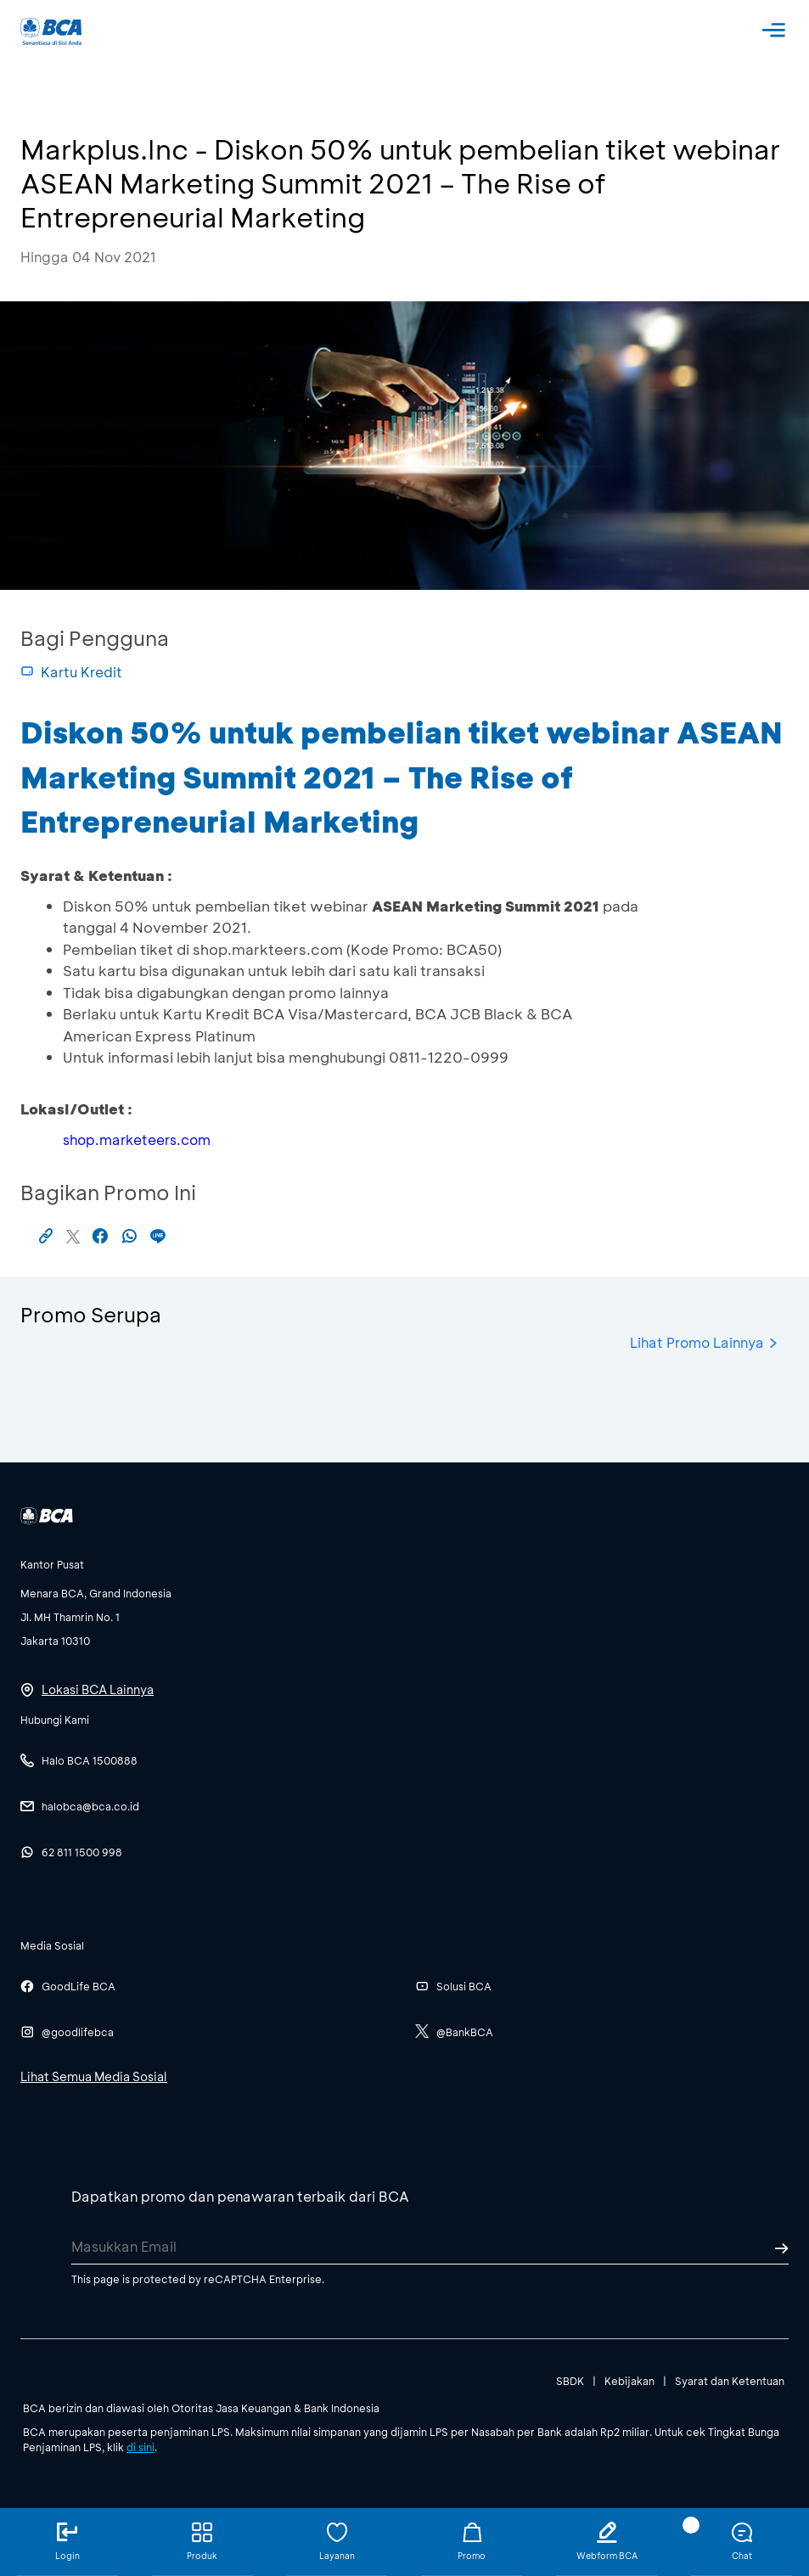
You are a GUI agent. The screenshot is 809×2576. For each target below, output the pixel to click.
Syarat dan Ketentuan (729, 2381)
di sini (140, 2447)
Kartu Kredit (71, 672)
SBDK (570, 2381)
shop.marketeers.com (137, 1139)
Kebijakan (629, 2381)
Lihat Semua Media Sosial (93, 2076)
